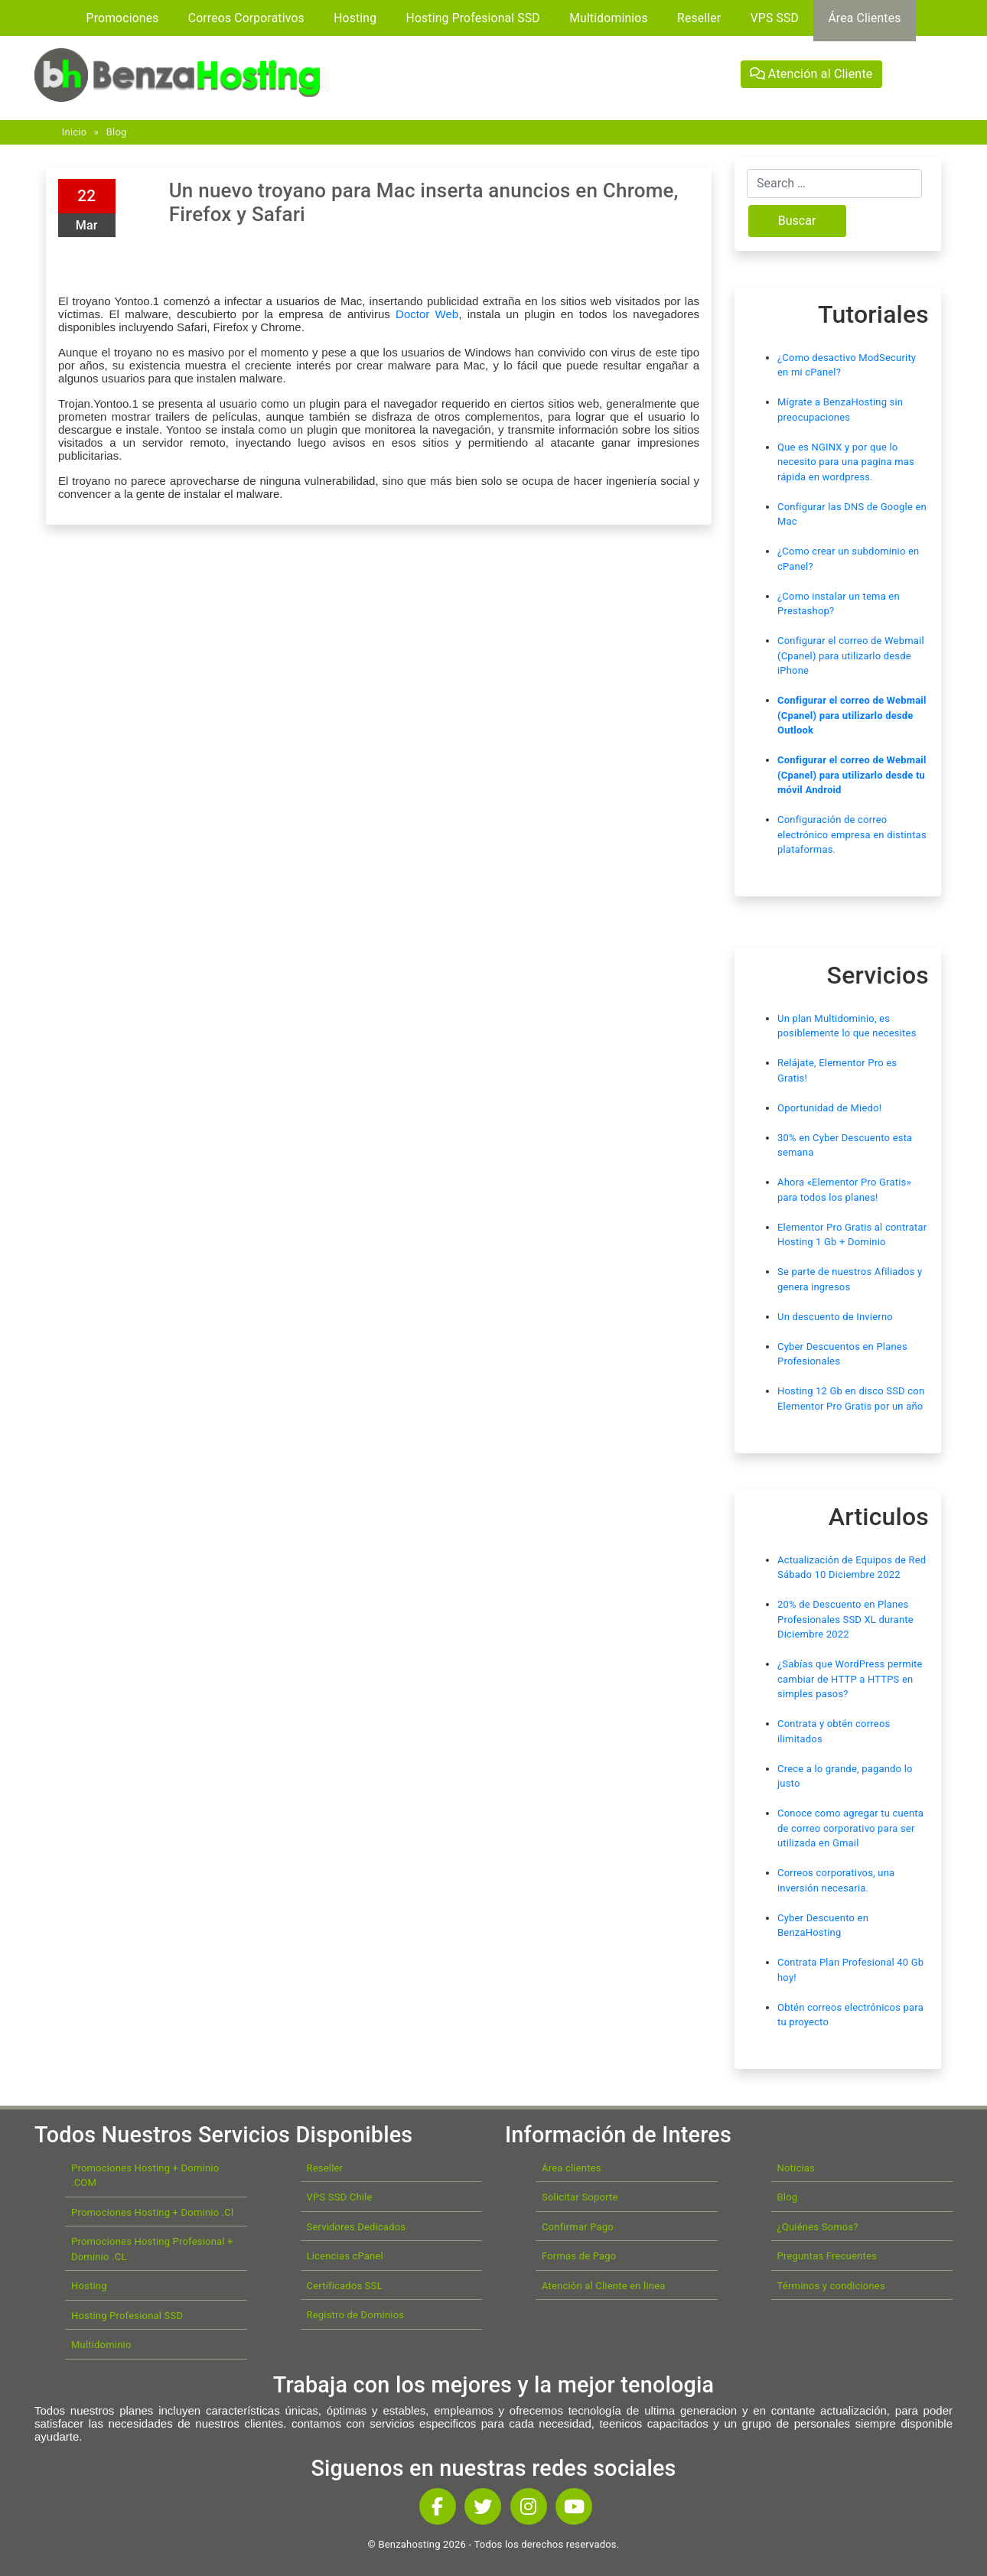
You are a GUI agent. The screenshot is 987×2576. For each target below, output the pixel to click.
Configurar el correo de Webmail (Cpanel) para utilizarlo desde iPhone (850, 655)
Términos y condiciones (831, 2285)
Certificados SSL (345, 2285)
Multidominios (608, 18)
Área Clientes (864, 18)
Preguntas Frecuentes (827, 2256)
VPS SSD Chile (340, 2197)
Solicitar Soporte (580, 2197)
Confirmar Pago (578, 2227)
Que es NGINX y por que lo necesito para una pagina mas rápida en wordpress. (845, 462)
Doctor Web (427, 313)
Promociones (122, 18)
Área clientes (571, 2168)
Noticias (796, 2168)
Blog (116, 132)
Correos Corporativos (246, 18)
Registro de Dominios (356, 2315)
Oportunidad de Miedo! (829, 1108)
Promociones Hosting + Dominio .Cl (152, 2212)
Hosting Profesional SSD (473, 18)
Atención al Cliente (811, 74)
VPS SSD (775, 18)
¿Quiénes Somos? (817, 2227)
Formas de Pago (579, 2256)
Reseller (699, 18)
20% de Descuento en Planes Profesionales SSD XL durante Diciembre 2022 (845, 1619)
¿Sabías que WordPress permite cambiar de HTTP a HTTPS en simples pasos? (850, 1678)
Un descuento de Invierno (835, 1316)
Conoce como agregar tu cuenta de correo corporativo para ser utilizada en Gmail (850, 1828)
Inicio (74, 132)
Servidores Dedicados (356, 2227)
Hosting (355, 18)
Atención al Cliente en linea (604, 2285)
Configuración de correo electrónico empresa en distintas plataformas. (852, 834)
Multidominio (101, 2344)
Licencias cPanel (345, 2256)
